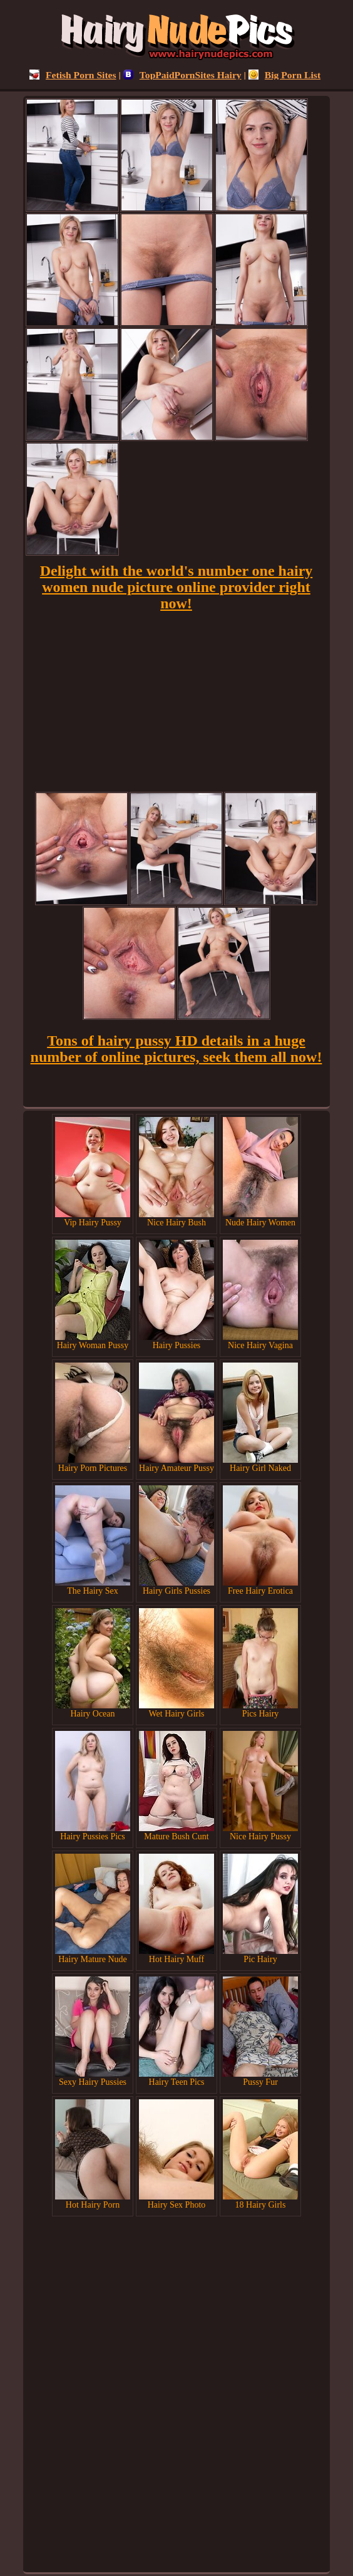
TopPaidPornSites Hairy (182, 75)
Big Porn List (284, 75)
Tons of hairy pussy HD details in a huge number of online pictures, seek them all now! (176, 1048)
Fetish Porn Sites (72, 75)
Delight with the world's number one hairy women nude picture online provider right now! (176, 587)
